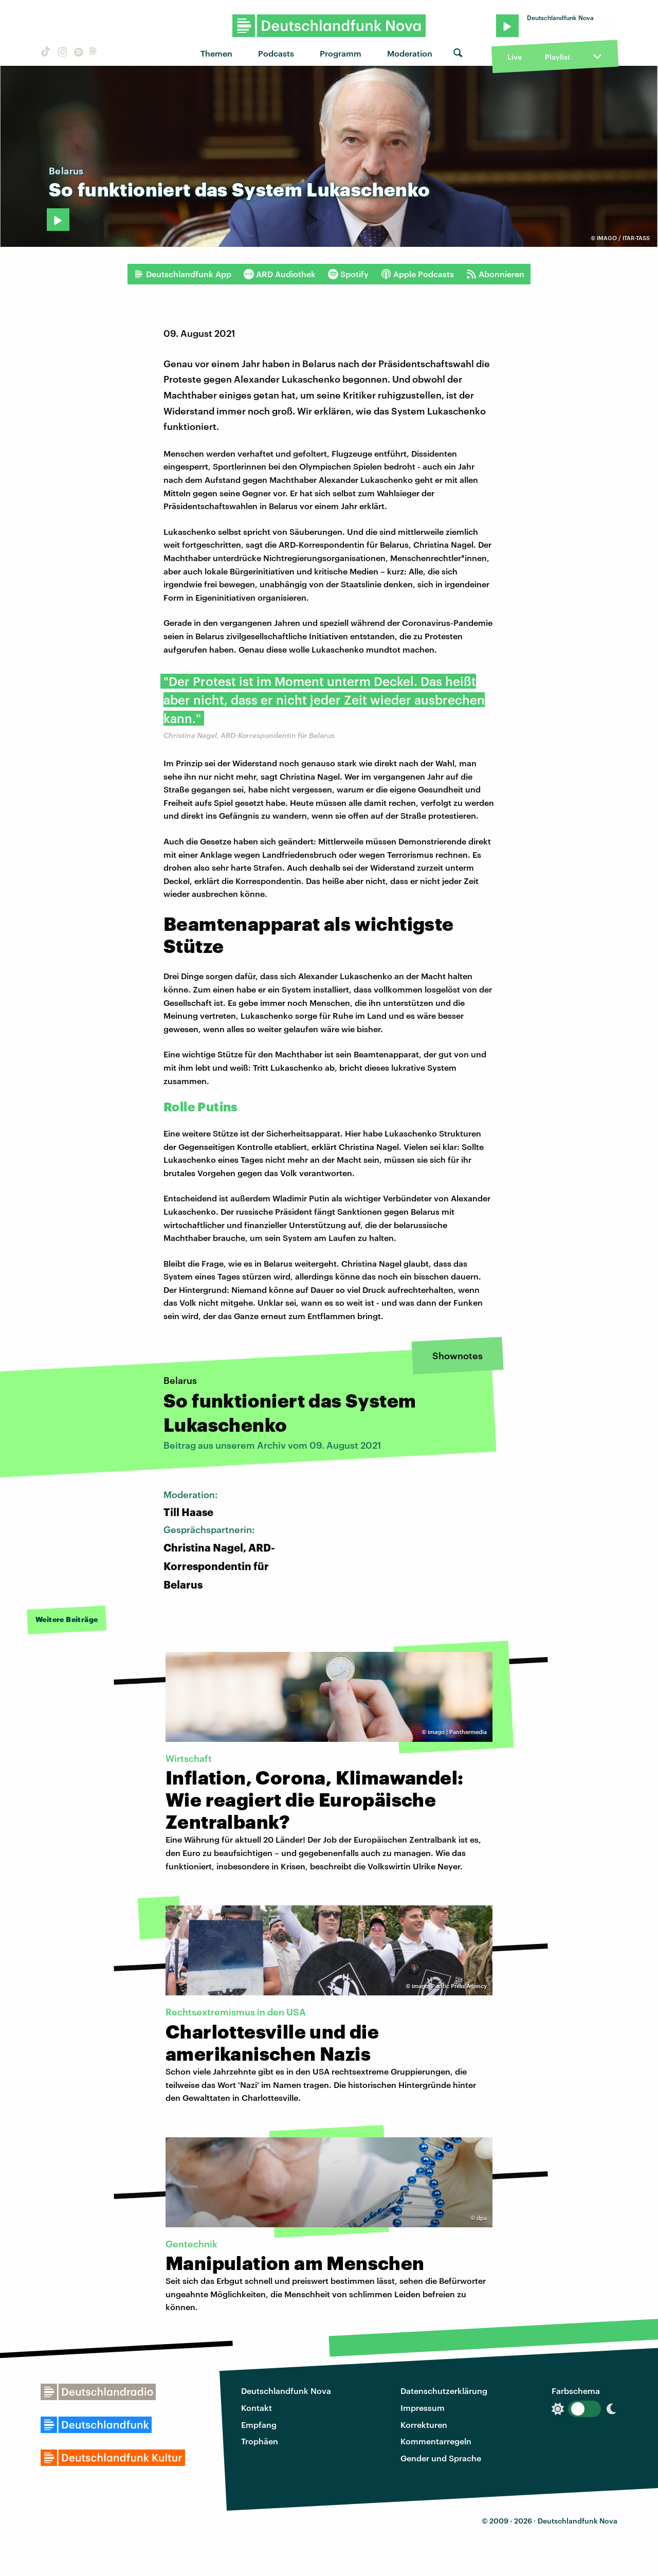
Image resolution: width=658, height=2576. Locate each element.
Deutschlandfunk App (182, 274)
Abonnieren (495, 274)
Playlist (557, 56)
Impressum (422, 2407)
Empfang (259, 2424)
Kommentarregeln (435, 2441)
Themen (216, 53)
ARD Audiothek (280, 274)
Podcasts (276, 53)
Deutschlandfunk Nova (286, 2390)
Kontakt (256, 2407)
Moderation (409, 53)
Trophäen (259, 2441)
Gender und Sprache (440, 2458)
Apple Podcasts (417, 274)
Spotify (348, 274)
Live (514, 56)
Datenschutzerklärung (443, 2390)
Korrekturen (423, 2424)
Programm (340, 53)
